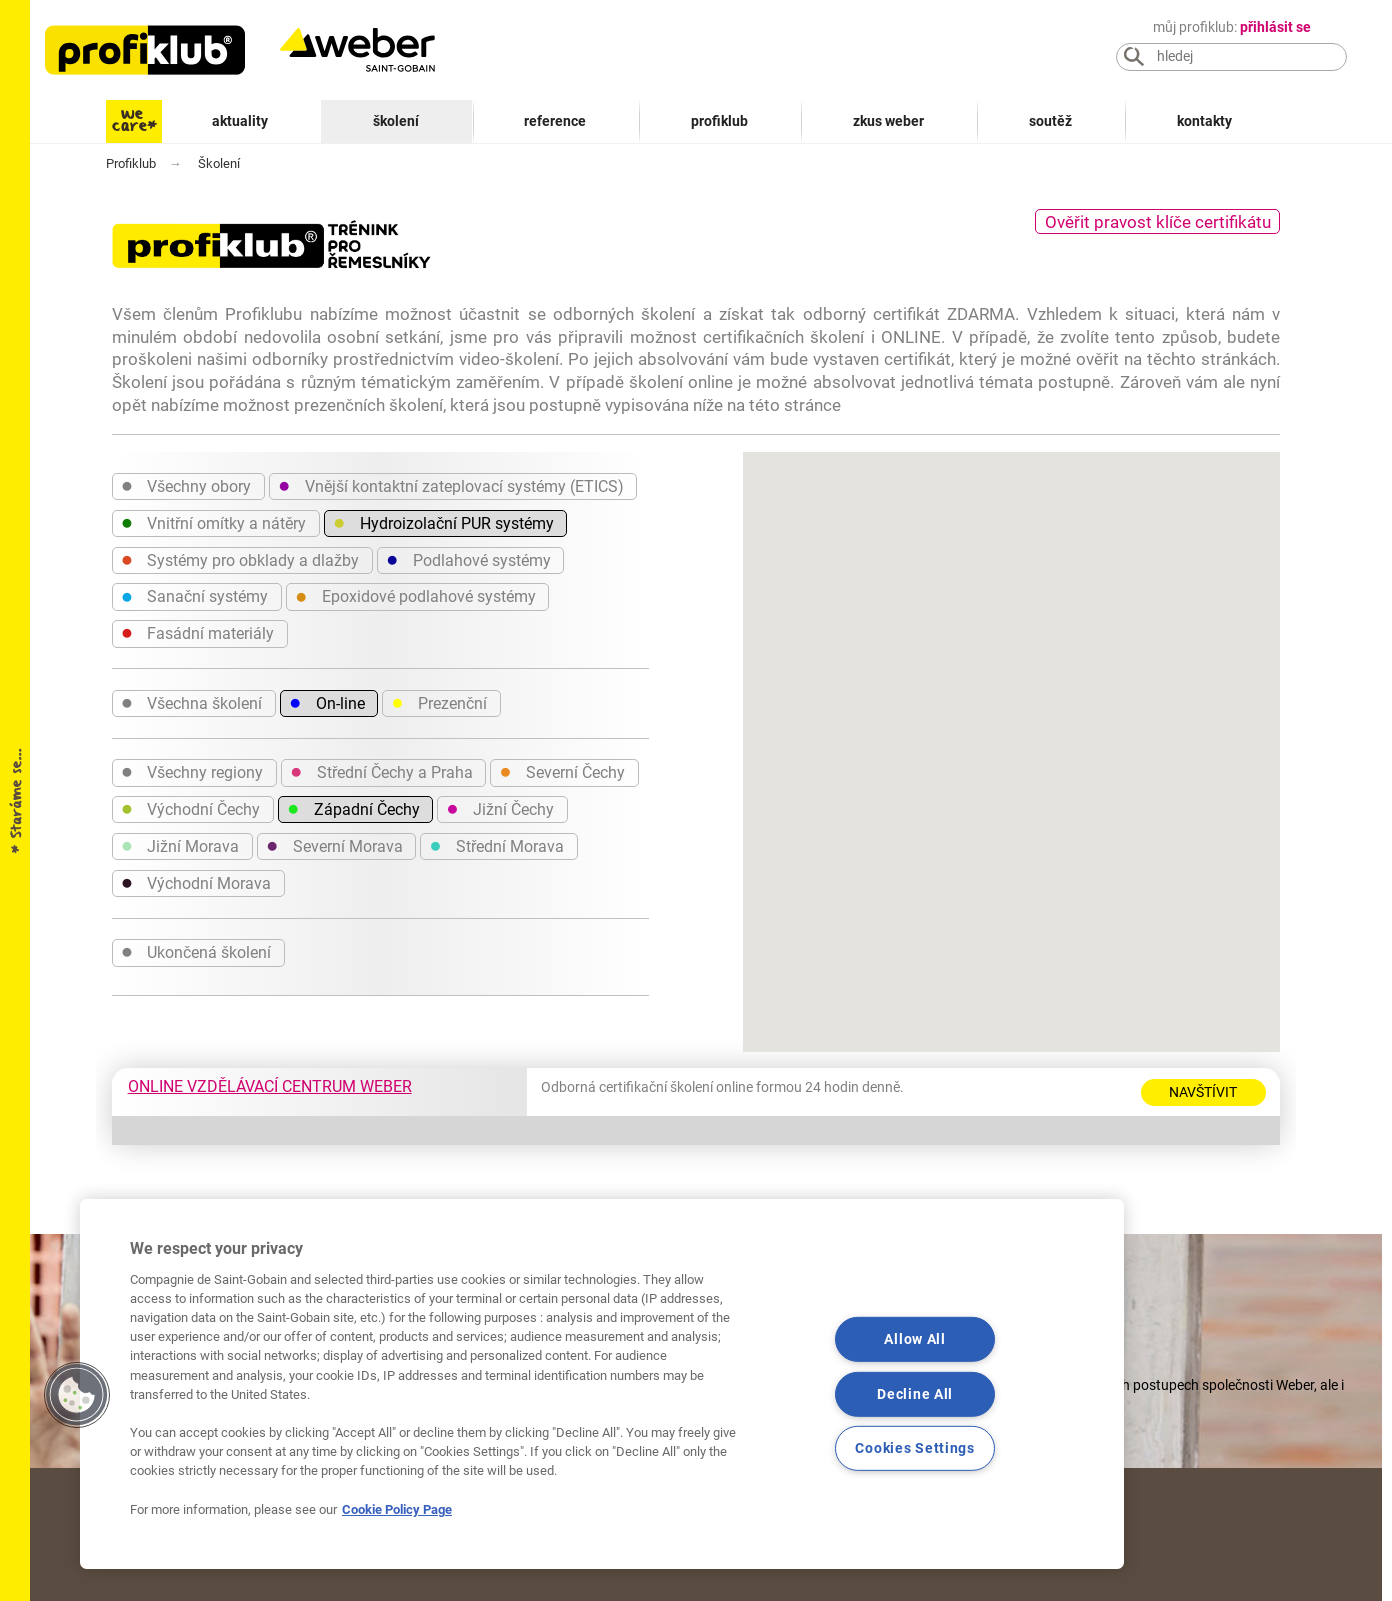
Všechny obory (186, 485)
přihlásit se (1275, 27)
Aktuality (240, 121)
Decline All (915, 1393)
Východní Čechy (191, 808)
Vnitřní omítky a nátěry (214, 522)
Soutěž (1050, 121)
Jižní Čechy (500, 808)
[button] (77, 1395)
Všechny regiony (192, 771)
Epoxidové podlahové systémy (415, 596)
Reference (555, 121)
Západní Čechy (353, 808)
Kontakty (1204, 121)
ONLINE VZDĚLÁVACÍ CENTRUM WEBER (270, 1086)
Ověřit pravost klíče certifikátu (1158, 222)
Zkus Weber (888, 121)
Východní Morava (196, 882)
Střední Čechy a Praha (381, 771)
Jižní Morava (180, 845)
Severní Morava (334, 845)
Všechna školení (192, 702)
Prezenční (439, 702)
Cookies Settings (915, 1448)
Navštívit (1203, 1092)
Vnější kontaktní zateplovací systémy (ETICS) (451, 485)
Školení (396, 121)
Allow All (914, 1339)
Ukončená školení (196, 951)
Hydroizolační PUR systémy (443, 522)
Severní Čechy (562, 771)
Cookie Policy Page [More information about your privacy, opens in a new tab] (397, 1509)
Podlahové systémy (468, 559)
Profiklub (719, 121)
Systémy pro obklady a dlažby (240, 559)
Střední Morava (496, 845)
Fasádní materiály (198, 632)
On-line (327, 702)
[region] (602, 1384)
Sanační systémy (195, 596)
